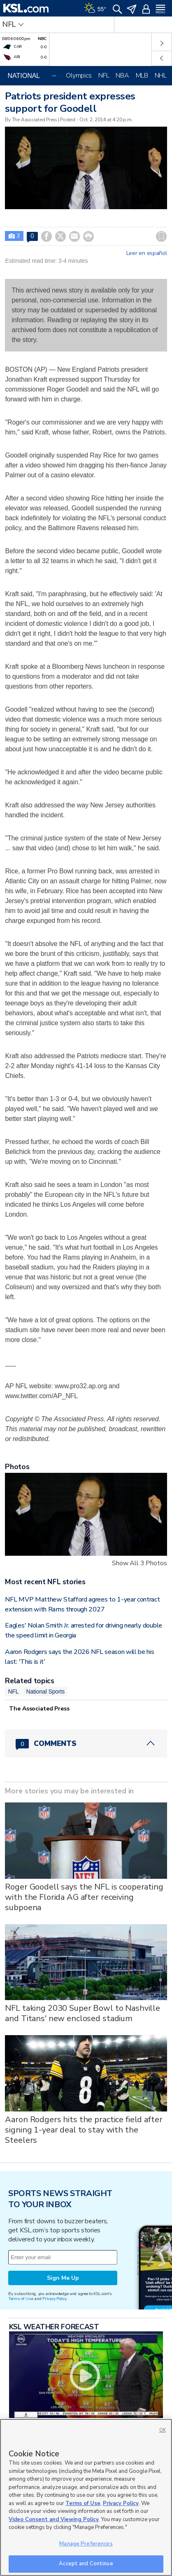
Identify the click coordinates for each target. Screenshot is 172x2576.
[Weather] (95, 8)
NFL (103, 75)
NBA (122, 75)
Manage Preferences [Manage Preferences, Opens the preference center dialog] (85, 2544)
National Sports (45, 1691)
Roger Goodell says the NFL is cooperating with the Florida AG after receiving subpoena (84, 1897)
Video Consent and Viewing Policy (54, 2519)
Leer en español (146, 253)
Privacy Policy (54, 2298)
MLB (142, 75)
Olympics (79, 75)
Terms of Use (20, 2298)
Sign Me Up (63, 2278)
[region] (86, 2497)
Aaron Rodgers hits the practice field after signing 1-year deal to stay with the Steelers (83, 2130)
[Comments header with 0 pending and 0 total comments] (86, 1743)
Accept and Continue (86, 2563)
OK (162, 2430)
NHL (161, 75)
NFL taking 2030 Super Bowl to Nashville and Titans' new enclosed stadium (82, 2013)
